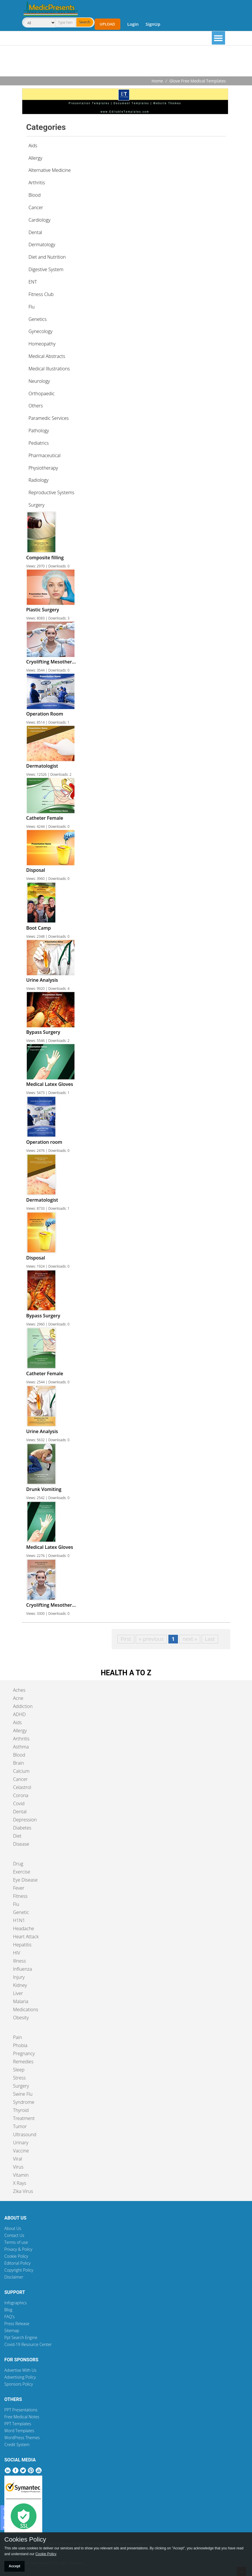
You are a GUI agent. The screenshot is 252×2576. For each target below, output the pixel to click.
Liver (18, 1993)
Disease (21, 1844)
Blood (19, 1755)
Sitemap (11, 2330)
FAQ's (9, 2316)
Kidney (20, 1985)
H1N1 (19, 1920)
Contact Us (14, 2235)
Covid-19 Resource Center (28, 2344)
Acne (18, 1698)
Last (210, 1638)
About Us (12, 2228)
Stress (19, 2078)
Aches (19, 1690)
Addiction (23, 1706)
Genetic (21, 1912)
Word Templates (19, 2430)
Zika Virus (23, 2191)
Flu (16, 1904)
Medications (25, 2009)
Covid (19, 1803)
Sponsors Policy (18, 2384)
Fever (18, 1888)
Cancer (20, 1779)
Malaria (20, 2001)
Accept (14, 2566)
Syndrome (23, 2102)
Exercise (21, 1872)
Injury (19, 1977)
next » (190, 1638)
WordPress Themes (22, 2437)
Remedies (23, 2061)
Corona (20, 1795)
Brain (18, 1763)
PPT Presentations (20, 2410)
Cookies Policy (25, 2539)
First (126, 1638)
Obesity (21, 2017)
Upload (107, 24)
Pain (17, 2037)
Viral (17, 2159)
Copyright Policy (18, 2270)
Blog (8, 2309)
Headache (23, 1928)
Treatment (24, 2118)
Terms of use (16, 2242)
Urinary (20, 2142)
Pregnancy (24, 2053)
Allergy (20, 1730)
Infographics (15, 2302)
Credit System (17, 2444)
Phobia (20, 2045)
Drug (18, 1863)
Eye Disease (25, 1880)
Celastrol (22, 1787)
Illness (19, 1961)
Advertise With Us (20, 2370)
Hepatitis (22, 1944)
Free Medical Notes (21, 2416)
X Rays (19, 2183)
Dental (20, 1811)
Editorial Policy (17, 2263)
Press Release (17, 2323)
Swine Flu (22, 2094)
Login (133, 24)
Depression (25, 1819)
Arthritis (21, 1738)
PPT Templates (17, 2423)
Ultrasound (24, 2134)
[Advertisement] (126, 62)
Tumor (20, 2126)
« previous (151, 1638)
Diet (17, 1836)
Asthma (21, 1747)
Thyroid (21, 2110)
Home (157, 81)
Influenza (22, 1969)
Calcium (21, 1771)
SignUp (153, 24)
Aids (17, 1722)
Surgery (21, 2086)
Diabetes (22, 1828)
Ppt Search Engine (20, 2337)
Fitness (20, 1896)
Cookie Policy (16, 2256)
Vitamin (21, 2175)
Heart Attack (26, 1936)
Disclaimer (13, 2277)
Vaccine (21, 2150)
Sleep (18, 2069)
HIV (16, 1953)
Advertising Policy (20, 2377)
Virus (18, 2167)
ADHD (19, 1714)
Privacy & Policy (18, 2249)
